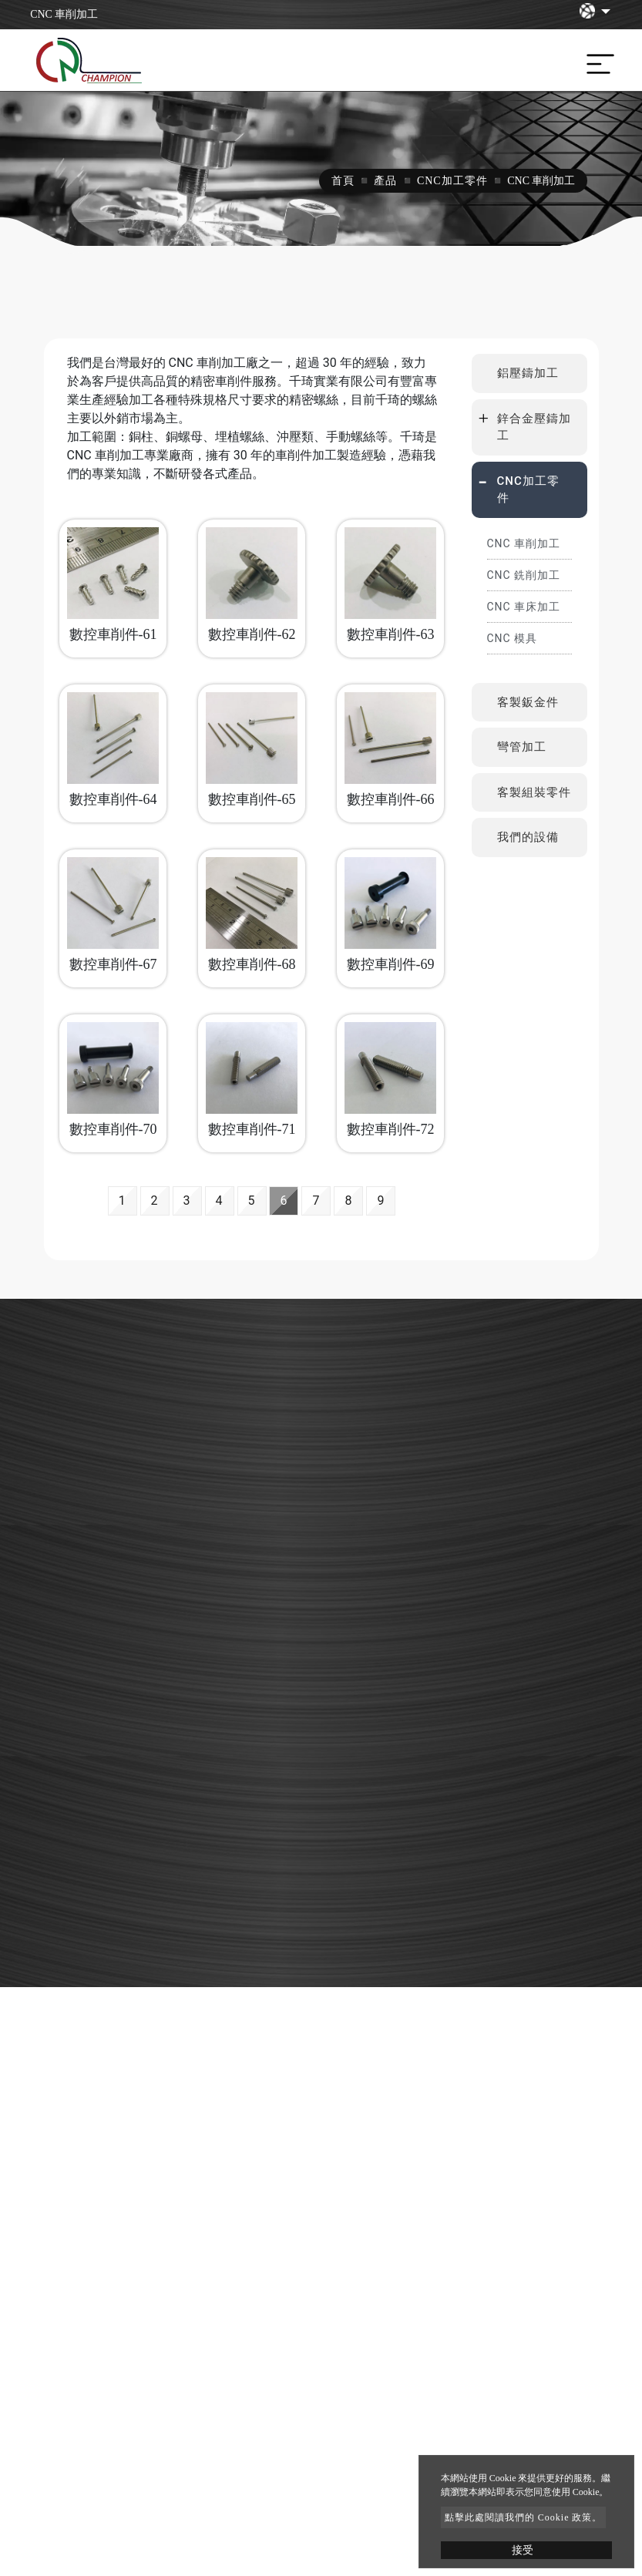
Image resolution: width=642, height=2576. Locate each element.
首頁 (343, 181)
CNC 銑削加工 (524, 575)
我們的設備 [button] (528, 837)
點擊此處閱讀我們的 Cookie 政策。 (524, 2517)
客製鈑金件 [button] (528, 702)
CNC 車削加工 (524, 543)
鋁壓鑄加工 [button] (528, 373)
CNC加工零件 (452, 181)
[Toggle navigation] (596, 60)
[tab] (529, 373)
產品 (385, 181)
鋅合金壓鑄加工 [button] (534, 427)
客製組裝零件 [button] (534, 792)
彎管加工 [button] (521, 747)
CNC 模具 (512, 638)
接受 (522, 2550)
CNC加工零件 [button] (528, 490)
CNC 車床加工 (524, 606)
